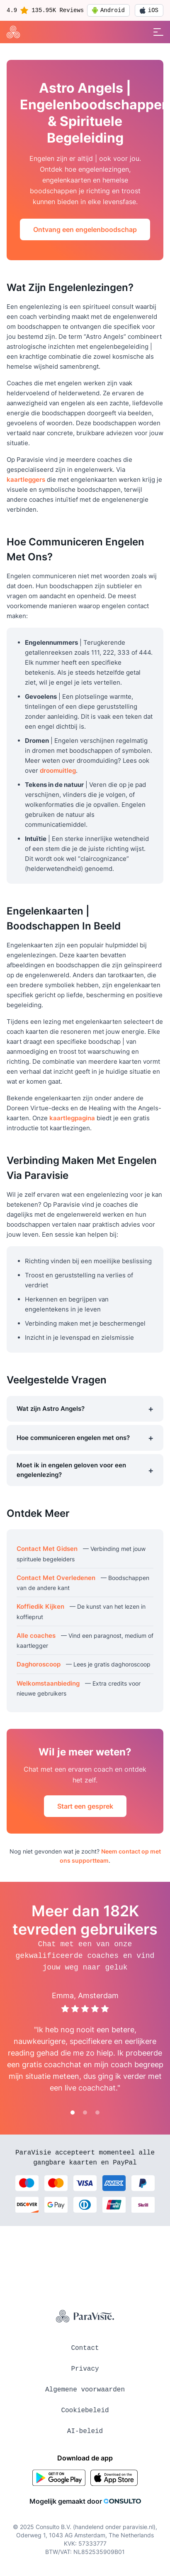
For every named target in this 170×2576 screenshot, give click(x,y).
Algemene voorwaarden (85, 2390)
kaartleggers (26, 479)
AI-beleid (85, 2431)
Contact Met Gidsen (47, 1549)
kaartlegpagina (72, 1118)
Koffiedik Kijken (40, 1606)
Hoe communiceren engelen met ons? (85, 1438)
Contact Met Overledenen (56, 1578)
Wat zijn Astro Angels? (85, 1409)
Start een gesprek (85, 1806)
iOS (149, 10)
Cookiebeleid (85, 2410)
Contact (85, 2348)
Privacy (85, 2369)
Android (108, 10)
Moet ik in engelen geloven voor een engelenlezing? (85, 1470)
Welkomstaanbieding (48, 1683)
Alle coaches (36, 1635)
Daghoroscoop (39, 1664)
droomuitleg (58, 770)
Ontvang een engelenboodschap (85, 229)
